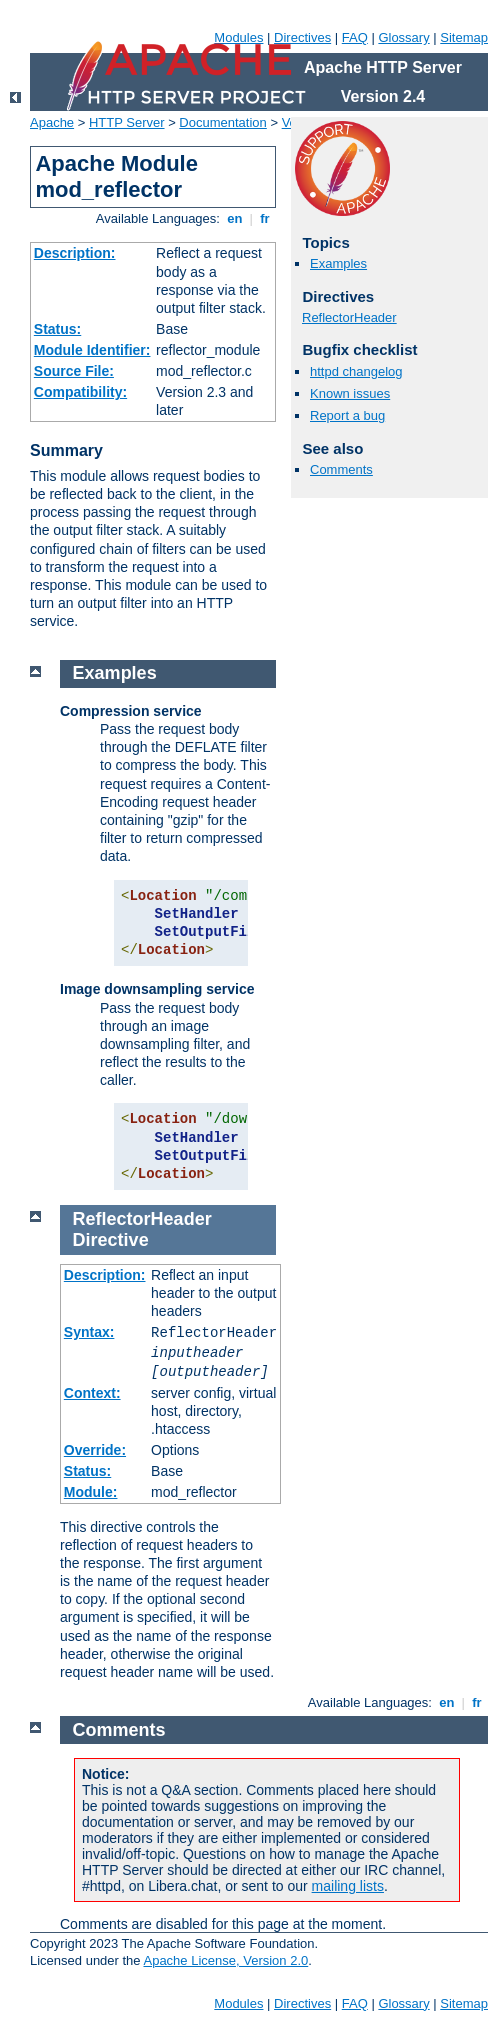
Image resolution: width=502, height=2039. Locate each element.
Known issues (350, 393)
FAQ (355, 37)
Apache (52, 122)
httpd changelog (356, 371)
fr (265, 218)
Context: (92, 1393)
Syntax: (89, 1332)
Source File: (74, 371)
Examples (338, 263)
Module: (91, 1492)
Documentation (222, 122)
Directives (302, 37)
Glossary (403, 37)
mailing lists (348, 1886)
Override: (95, 1450)
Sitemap (464, 37)
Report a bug (347, 415)
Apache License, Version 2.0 (225, 1960)
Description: (75, 253)
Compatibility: (80, 392)
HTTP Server (127, 122)
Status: (57, 329)
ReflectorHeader (349, 317)
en (235, 218)
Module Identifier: (92, 350)
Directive (111, 1240)
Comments (341, 469)
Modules (238, 37)
